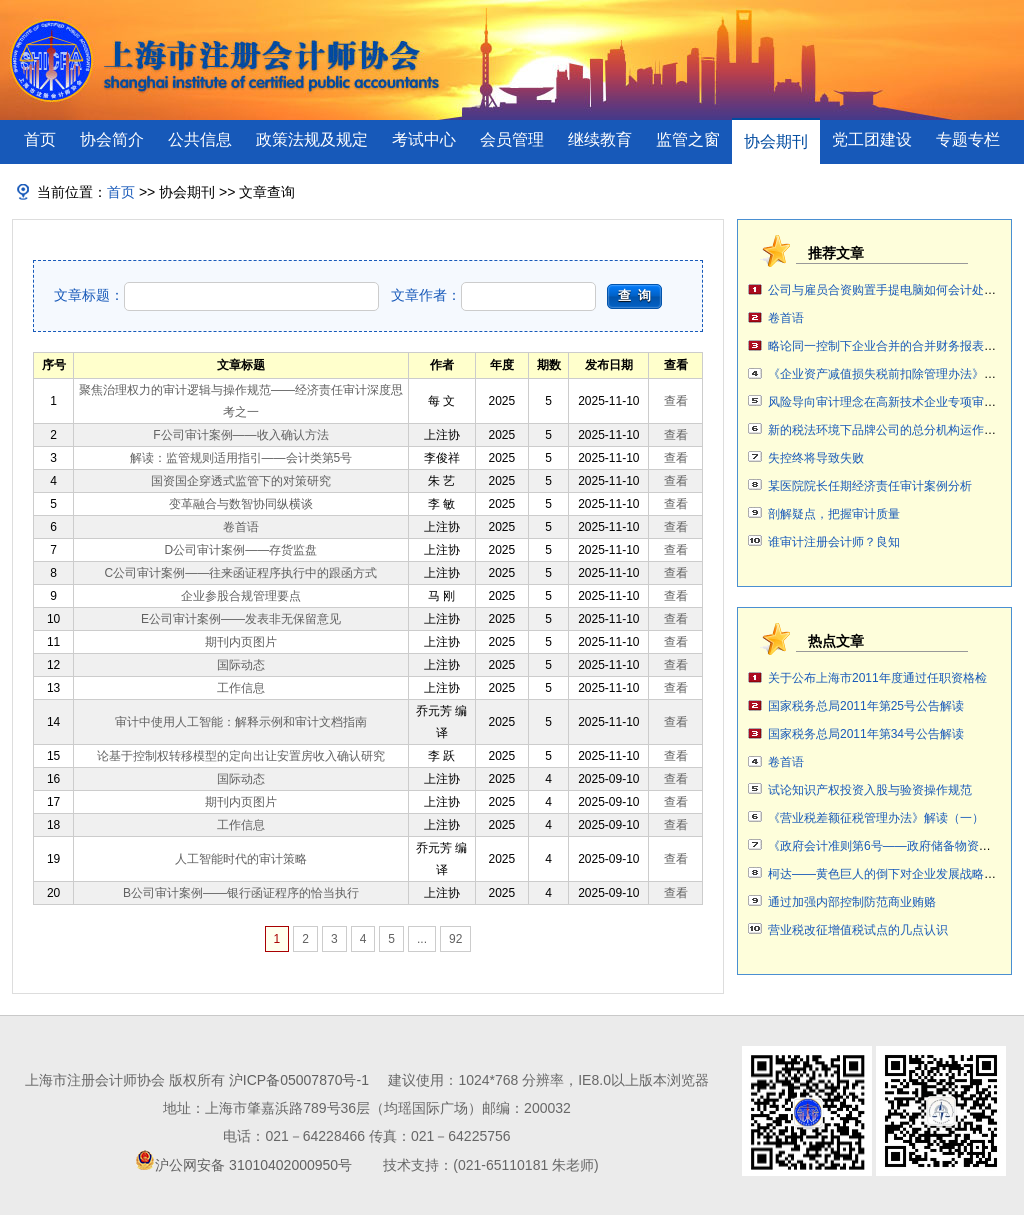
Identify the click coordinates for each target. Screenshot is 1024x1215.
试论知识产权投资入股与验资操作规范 (870, 790)
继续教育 (600, 139)
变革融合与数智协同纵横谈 (241, 504)
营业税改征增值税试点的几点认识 (858, 930)
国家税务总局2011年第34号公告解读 (866, 734)
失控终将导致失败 (816, 458)
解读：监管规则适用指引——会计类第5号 (241, 458)
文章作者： (493, 295)
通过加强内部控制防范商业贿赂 (852, 902)
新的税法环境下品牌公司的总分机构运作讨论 (888, 430)
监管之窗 (688, 139)
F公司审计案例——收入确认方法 (240, 435)
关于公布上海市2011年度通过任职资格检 (877, 678)
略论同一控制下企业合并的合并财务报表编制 (888, 346)
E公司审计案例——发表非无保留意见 (241, 619)
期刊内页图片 (241, 642)
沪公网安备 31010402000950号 (253, 1165)
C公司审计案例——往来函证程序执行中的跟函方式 (241, 573)
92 (455, 939)
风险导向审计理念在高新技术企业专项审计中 (888, 402)
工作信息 (241, 688)
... (422, 939)
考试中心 (424, 139)
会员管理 (512, 139)
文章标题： (216, 295)
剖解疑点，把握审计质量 (834, 514)
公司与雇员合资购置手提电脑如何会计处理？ (888, 290)
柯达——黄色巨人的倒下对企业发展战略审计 (888, 874)
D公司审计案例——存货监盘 (241, 550)
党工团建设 (872, 139)
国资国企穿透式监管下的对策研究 (241, 481)
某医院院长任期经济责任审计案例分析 (870, 486)
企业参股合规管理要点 (241, 596)
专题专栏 (968, 139)
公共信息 (200, 139)
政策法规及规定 (312, 139)
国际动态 (241, 665)
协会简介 (112, 139)
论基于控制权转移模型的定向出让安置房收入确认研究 (241, 756)
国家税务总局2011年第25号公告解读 (866, 706)
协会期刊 (776, 141)
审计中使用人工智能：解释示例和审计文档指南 (241, 722)
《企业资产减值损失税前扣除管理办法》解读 (888, 374)
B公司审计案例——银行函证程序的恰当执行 (241, 893)
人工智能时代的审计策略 (241, 859)
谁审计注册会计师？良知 (834, 542)
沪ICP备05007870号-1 (299, 1080)
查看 (676, 401)
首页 (40, 139)
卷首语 (241, 527)
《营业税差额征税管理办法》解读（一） (876, 818)
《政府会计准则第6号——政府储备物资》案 (885, 846)
